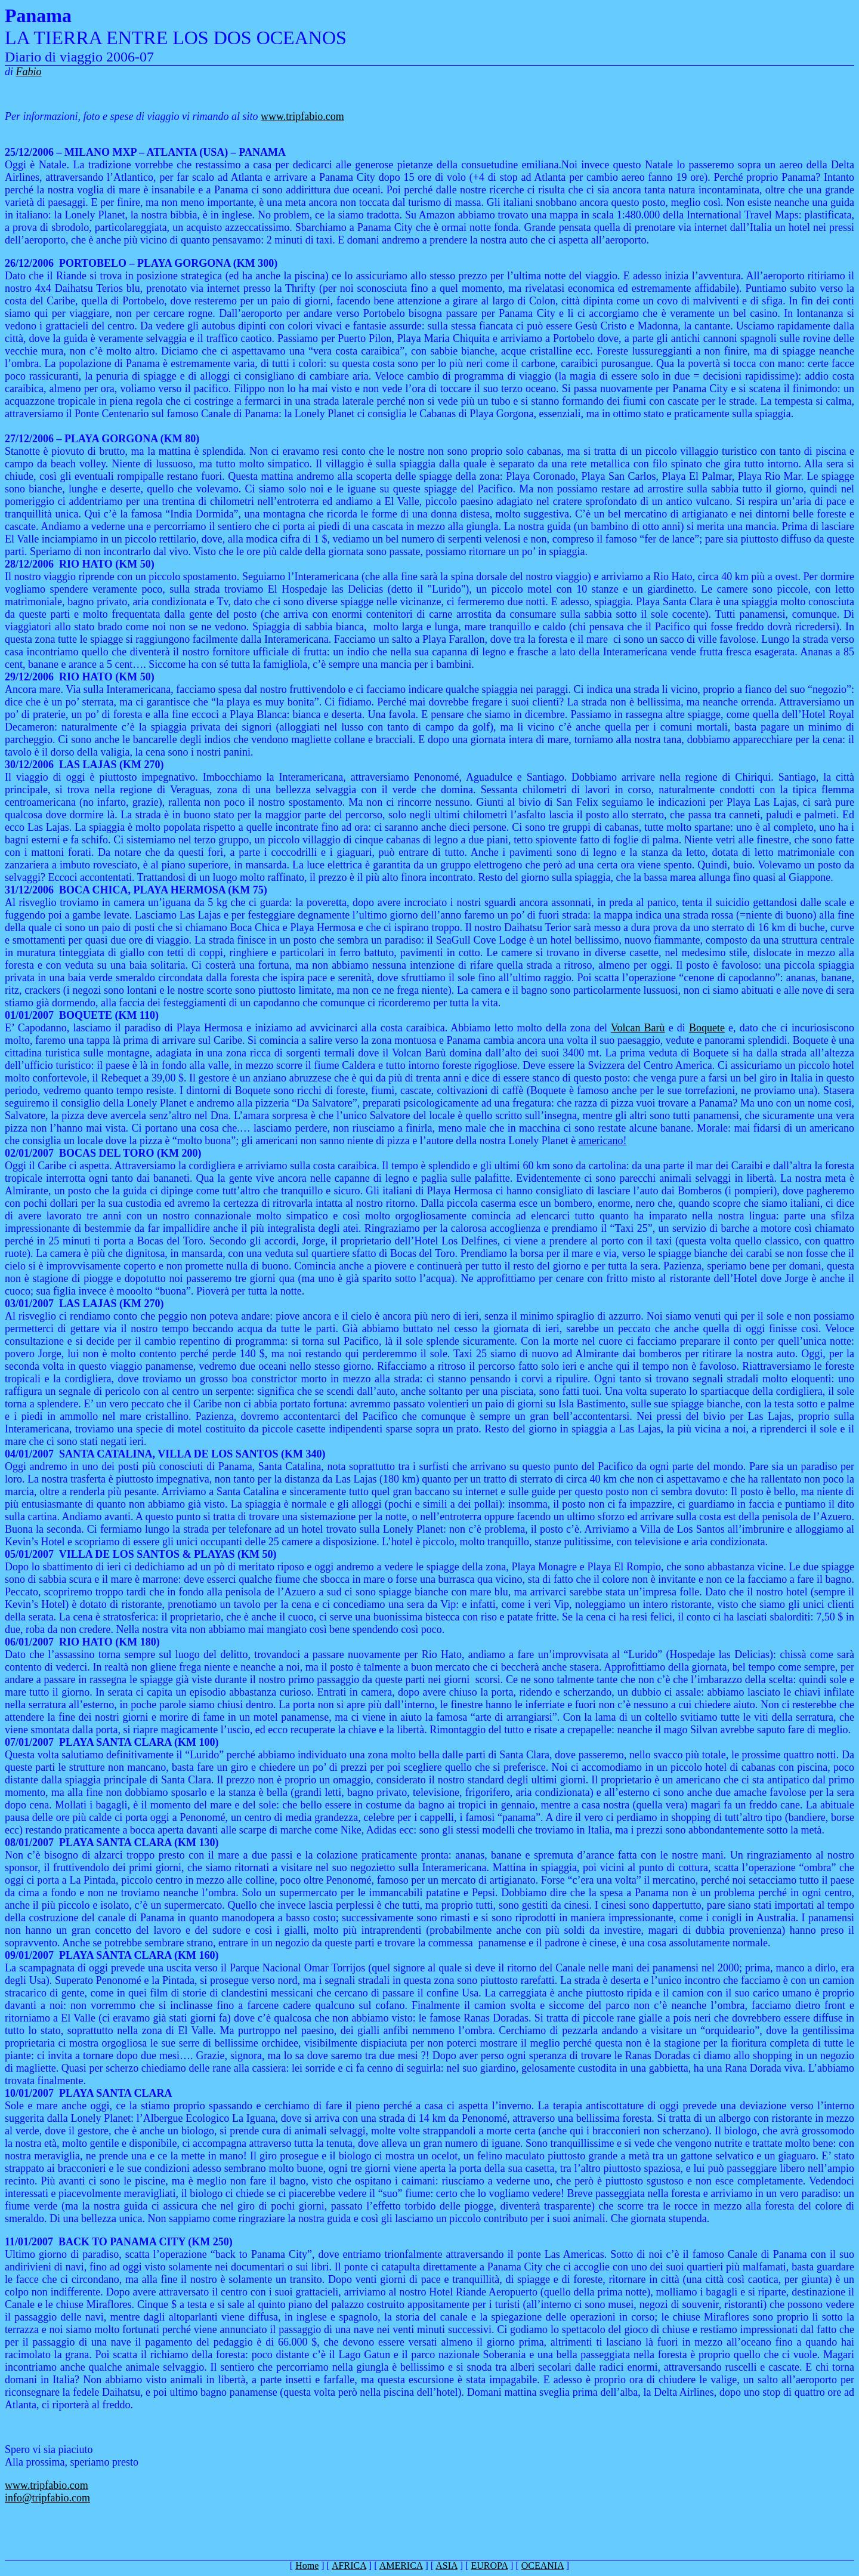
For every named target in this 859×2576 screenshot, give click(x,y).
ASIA (446, 2565)
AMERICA (401, 2565)
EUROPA (489, 2565)
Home (307, 2565)
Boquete (707, 1028)
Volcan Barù (638, 1028)
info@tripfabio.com (47, 2498)
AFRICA (349, 2565)
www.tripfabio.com (302, 116)
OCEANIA (542, 2565)
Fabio (29, 72)
